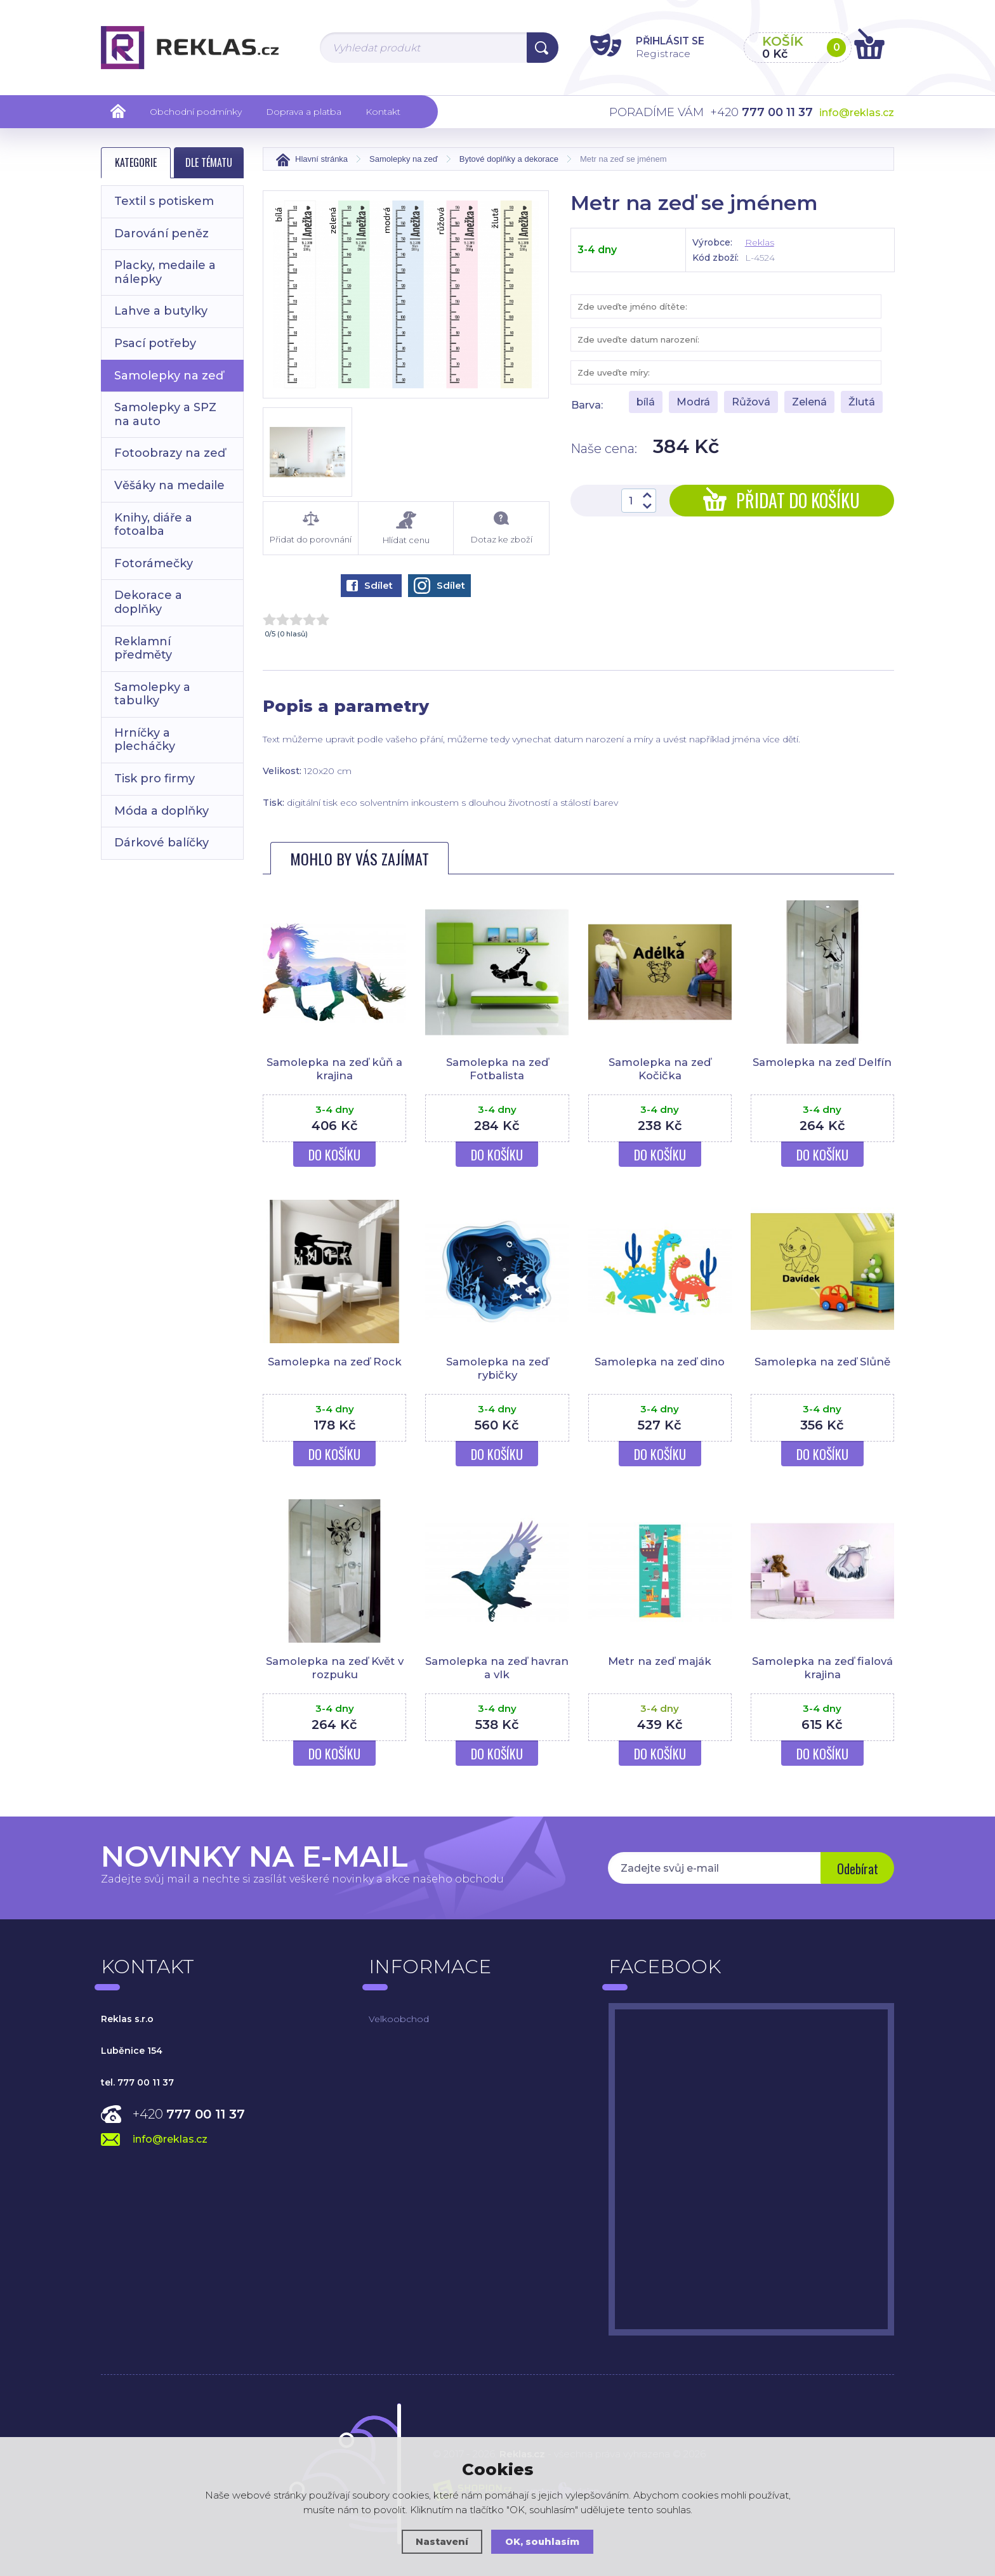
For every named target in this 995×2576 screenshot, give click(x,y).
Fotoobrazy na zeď (169, 453)
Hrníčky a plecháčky (144, 740)
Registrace (656, 53)
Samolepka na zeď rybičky (497, 1368)
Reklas (759, 242)
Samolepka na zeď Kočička (659, 1068)
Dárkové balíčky (161, 843)
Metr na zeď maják (660, 1661)
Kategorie (136, 162)
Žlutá (861, 402)
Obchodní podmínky (196, 111)
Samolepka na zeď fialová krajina (822, 1667)
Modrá (693, 402)
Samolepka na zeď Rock (334, 1361)
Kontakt (383, 111)
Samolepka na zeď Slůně (822, 1361)
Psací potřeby (155, 343)
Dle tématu (208, 162)
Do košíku (334, 1154)
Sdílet (369, 585)
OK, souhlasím (542, 2541)
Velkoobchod (399, 2019)
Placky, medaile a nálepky (165, 272)
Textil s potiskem (164, 201)
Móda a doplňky (161, 811)
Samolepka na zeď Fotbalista (497, 1068)
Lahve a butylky (161, 311)
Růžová (751, 402)
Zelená (809, 402)
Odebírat (856, 1869)
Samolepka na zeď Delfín (822, 1062)
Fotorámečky (153, 563)
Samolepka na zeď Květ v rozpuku (335, 1667)
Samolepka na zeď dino (659, 1361)
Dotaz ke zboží (501, 527)
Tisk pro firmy (154, 778)
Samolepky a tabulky (152, 694)
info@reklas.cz (856, 113)
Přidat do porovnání (311, 527)
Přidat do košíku (781, 500)
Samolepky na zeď (168, 376)
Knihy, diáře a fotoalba (153, 525)
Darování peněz (161, 233)
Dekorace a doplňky (148, 602)
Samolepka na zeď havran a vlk (497, 1667)
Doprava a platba (303, 111)
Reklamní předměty (143, 648)
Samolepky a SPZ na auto (165, 414)
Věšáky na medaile (169, 485)
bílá (645, 402)
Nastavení (441, 2541)
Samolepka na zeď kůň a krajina (334, 1068)
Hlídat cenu (406, 528)
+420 (189, 2114)
